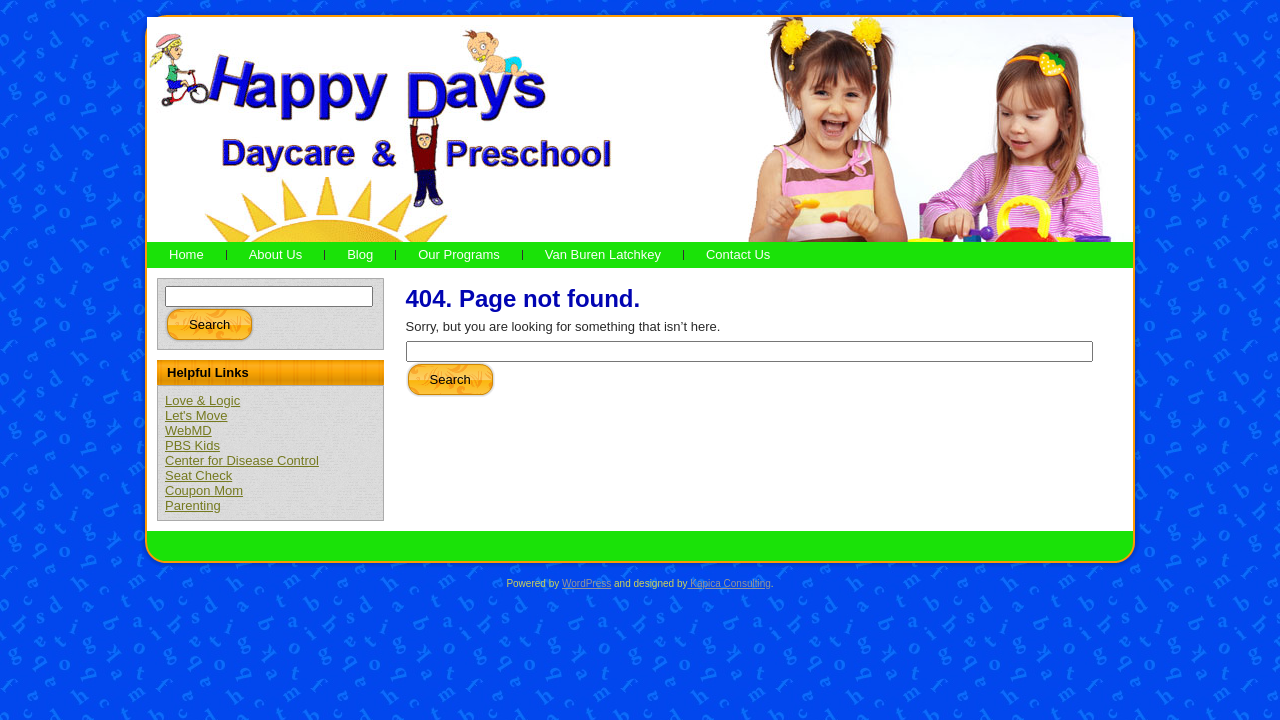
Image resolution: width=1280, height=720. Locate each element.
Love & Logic (202, 400)
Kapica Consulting (728, 583)
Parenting (193, 505)
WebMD (188, 430)
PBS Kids (192, 445)
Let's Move (196, 415)
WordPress (586, 583)
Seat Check (198, 475)
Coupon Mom (204, 490)
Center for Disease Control (242, 460)
